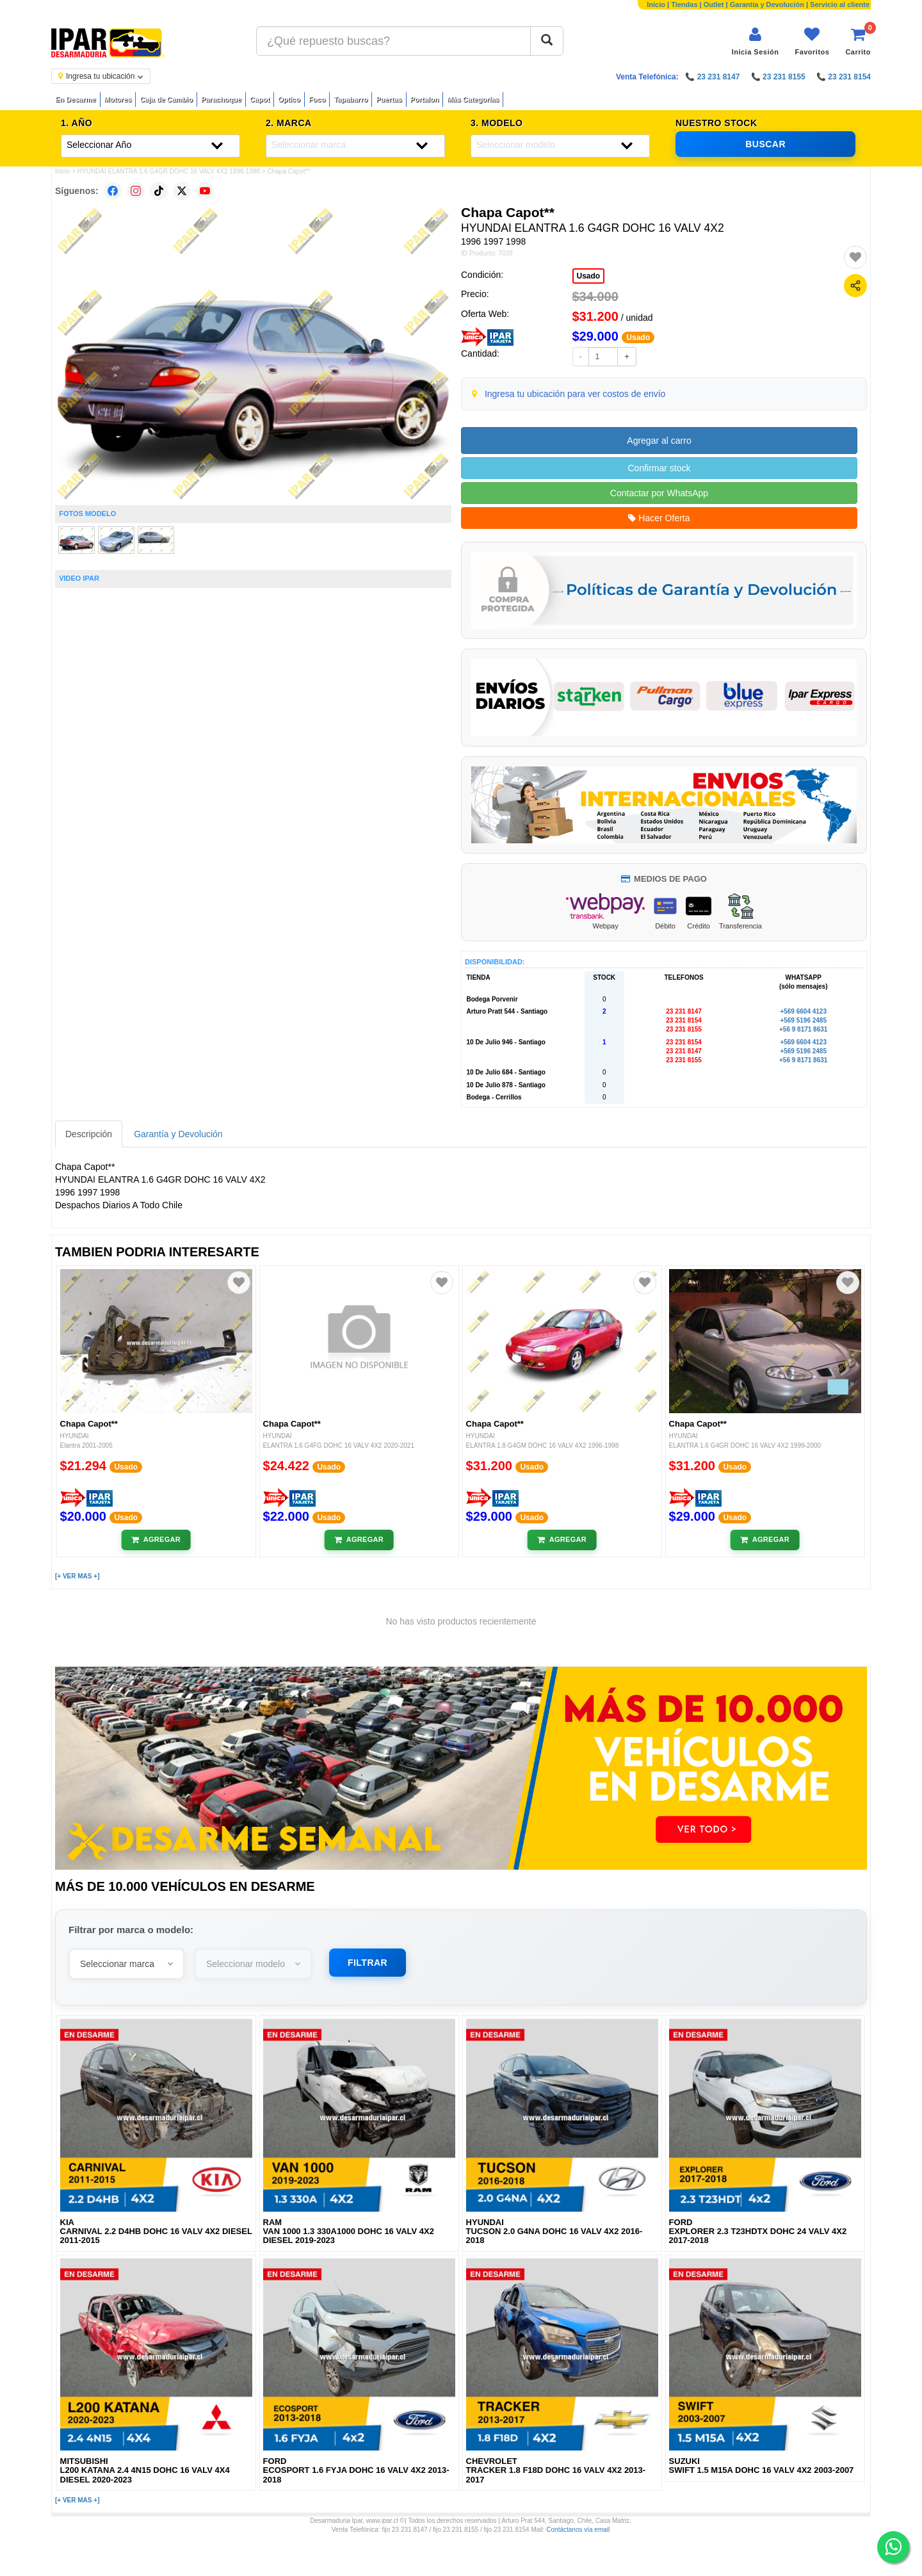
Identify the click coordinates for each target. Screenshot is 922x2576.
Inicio (656, 4)
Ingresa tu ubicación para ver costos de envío (575, 394)
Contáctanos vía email (578, 2529)
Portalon (424, 99)
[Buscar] (546, 41)
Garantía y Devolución (767, 4)
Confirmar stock (658, 468)
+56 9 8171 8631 (803, 1029)
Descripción (88, 1134)
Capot (260, 99)
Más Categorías (473, 99)
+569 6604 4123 (803, 1011)
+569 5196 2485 (803, 1020)
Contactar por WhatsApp (659, 493)
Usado (589, 275)
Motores (118, 99)
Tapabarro (351, 99)
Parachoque (221, 99)
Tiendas (684, 4)
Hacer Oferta (659, 518)
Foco (317, 99)
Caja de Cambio (166, 99)
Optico (289, 99)
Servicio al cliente (839, 4)
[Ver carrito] (858, 41)
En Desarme (75, 99)
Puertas (388, 99)
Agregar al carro (659, 440)
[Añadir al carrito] (156, 1540)
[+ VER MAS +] (77, 1576)
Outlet (714, 4)
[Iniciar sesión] (755, 41)
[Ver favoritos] (812, 41)
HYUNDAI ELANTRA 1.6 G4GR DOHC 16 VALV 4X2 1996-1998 (168, 171)
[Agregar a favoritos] (855, 257)
